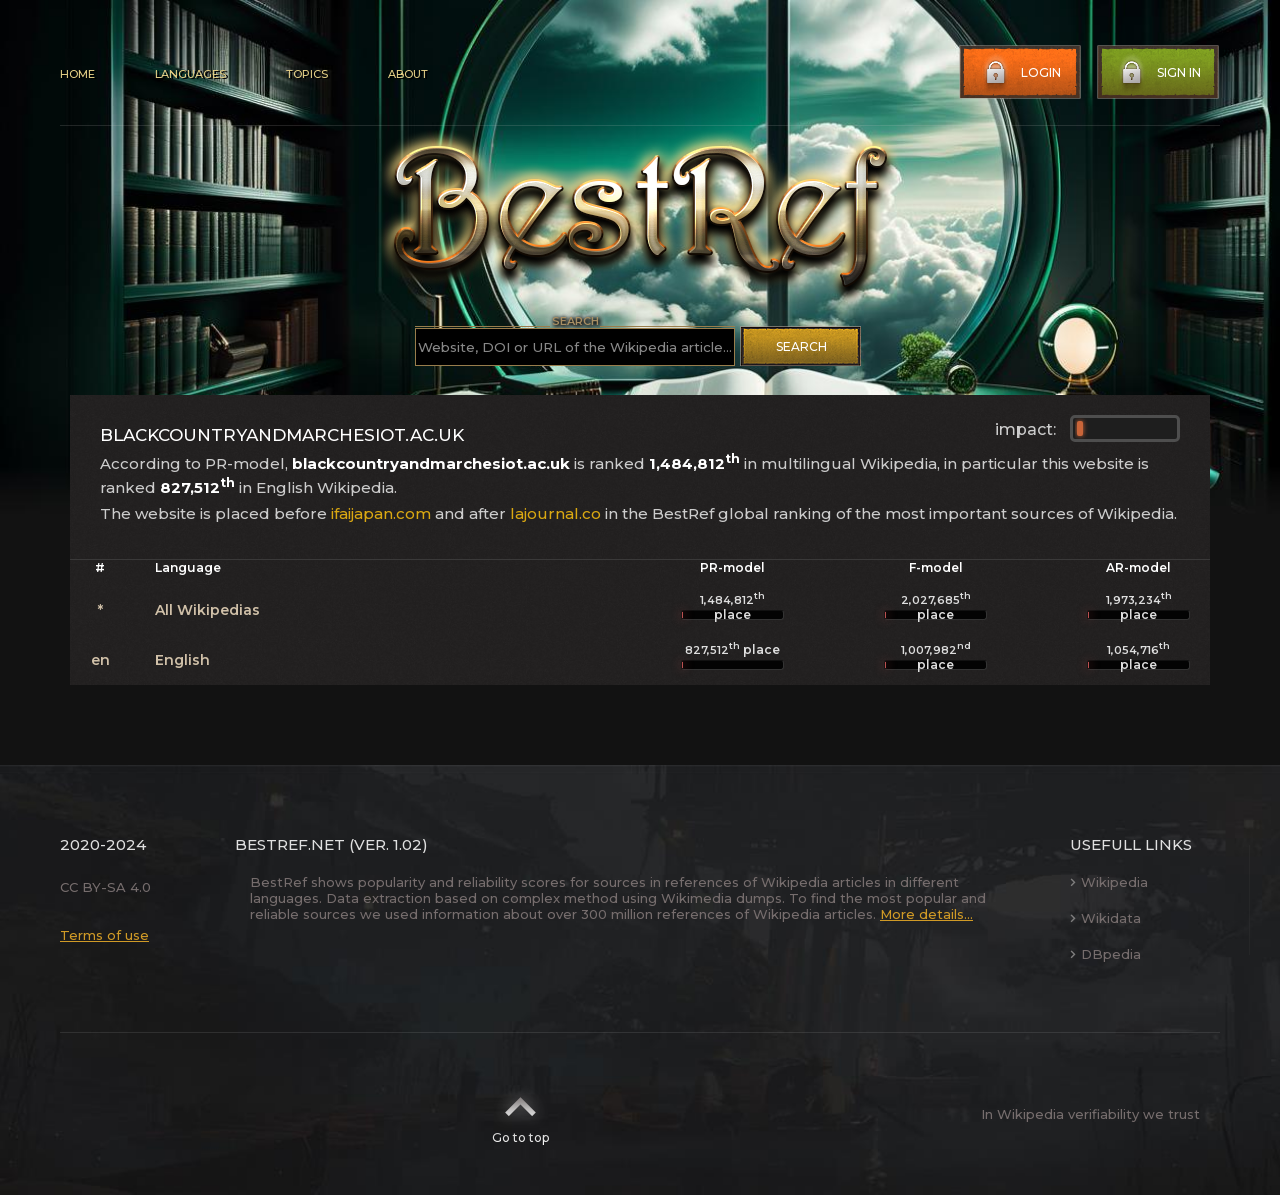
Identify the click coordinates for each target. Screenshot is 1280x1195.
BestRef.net (290, 844)
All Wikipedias (207, 610)
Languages (190, 74)
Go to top (520, 1114)
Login (1021, 73)
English (182, 660)
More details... (926, 914)
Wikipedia (1109, 882)
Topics (307, 74)
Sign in (1159, 73)
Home (77, 74)
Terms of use (104, 935)
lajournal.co (555, 513)
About (408, 74)
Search (801, 346)
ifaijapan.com (381, 513)
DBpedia (1105, 954)
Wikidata (1105, 918)
